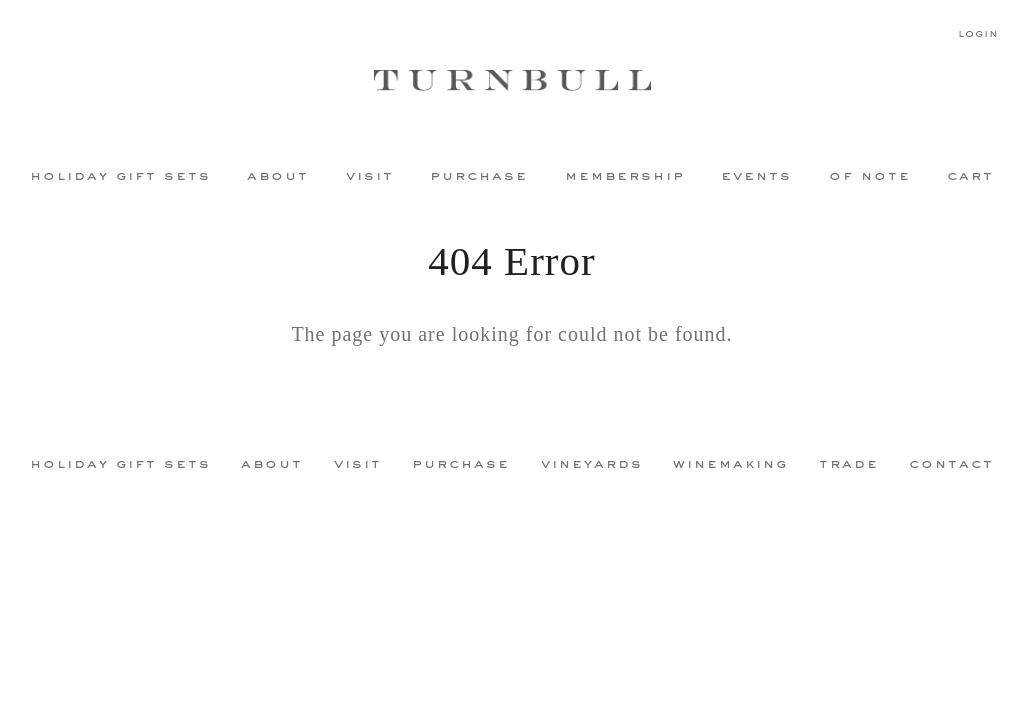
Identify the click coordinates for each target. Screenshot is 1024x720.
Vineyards (592, 463)
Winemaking (730, 463)
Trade (849, 463)
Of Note (870, 175)
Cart (970, 175)
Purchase (479, 175)
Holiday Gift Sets (120, 175)
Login (978, 33)
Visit (370, 175)
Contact (951, 463)
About (278, 175)
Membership (625, 175)
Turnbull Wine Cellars (512, 80)
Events (756, 175)
